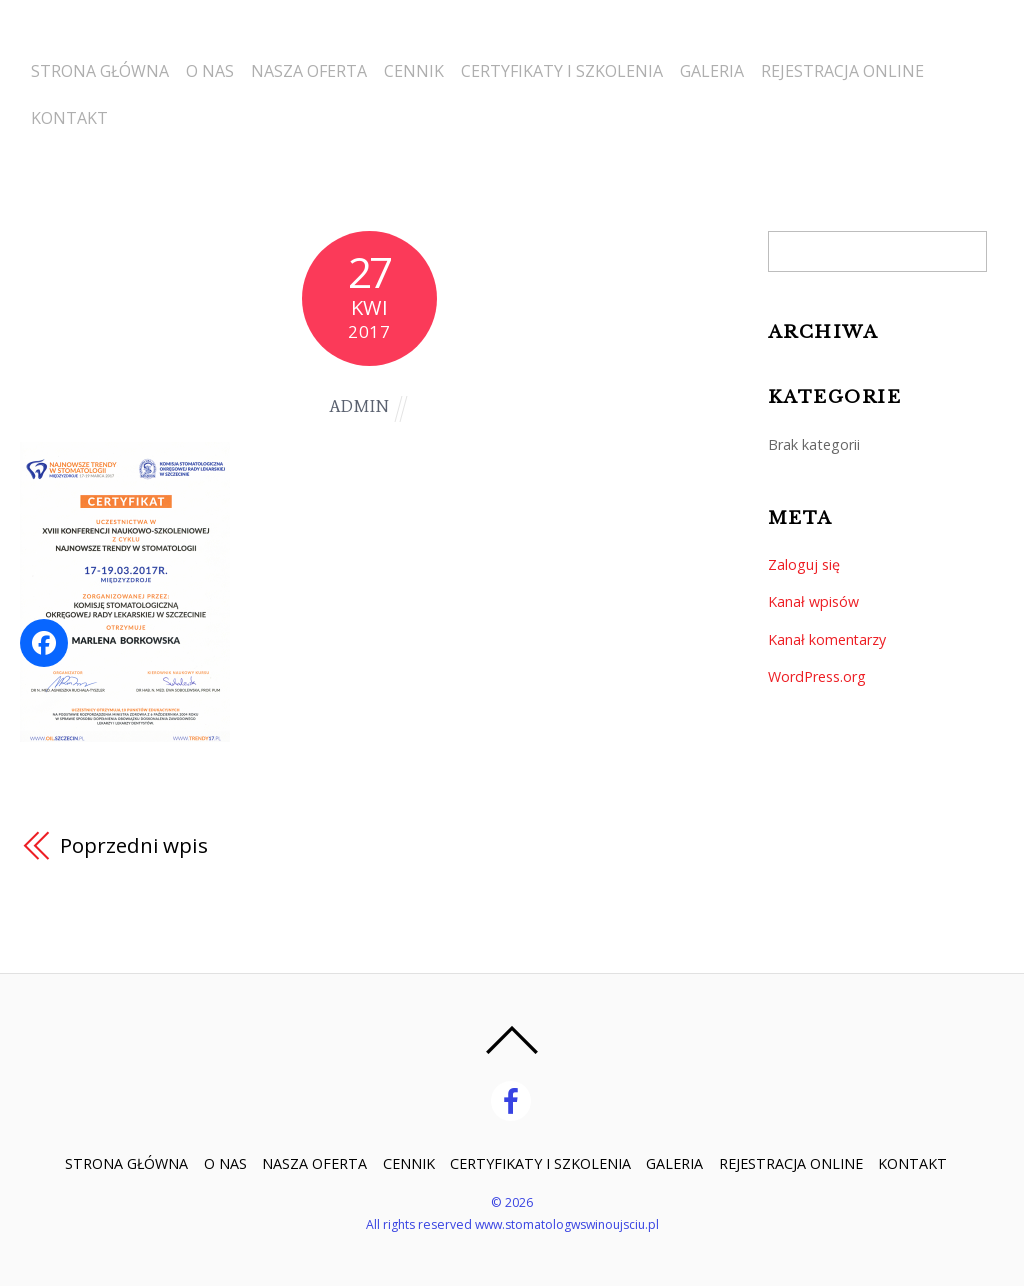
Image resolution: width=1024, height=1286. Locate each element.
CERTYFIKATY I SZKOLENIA (586, 65)
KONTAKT (68, 113)
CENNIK (432, 65)
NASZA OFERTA (320, 65)
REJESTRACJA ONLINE (878, 65)
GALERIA (742, 65)
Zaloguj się (804, 564)
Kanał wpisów (813, 601)
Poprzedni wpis (134, 845)
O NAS (215, 65)
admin (359, 406)
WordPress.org (817, 676)
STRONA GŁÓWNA (99, 65)
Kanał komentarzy (827, 639)
